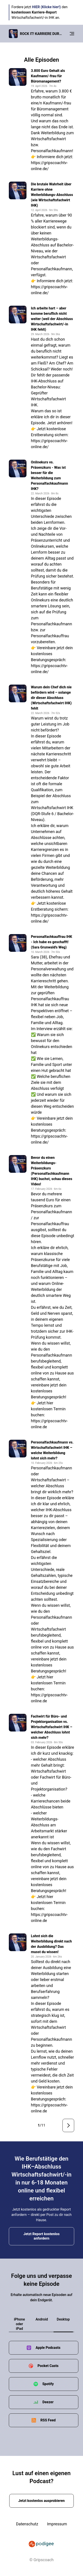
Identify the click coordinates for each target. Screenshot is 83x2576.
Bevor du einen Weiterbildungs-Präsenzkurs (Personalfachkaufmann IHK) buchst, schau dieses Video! (51, 1171)
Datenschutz (27, 2524)
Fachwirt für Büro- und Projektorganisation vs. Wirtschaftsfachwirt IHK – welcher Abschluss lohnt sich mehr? (51, 1727)
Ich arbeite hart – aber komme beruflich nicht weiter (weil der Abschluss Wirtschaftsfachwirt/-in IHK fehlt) (52, 319)
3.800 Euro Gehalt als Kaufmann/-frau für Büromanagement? (48, 76)
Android (42, 2319)
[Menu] (72, 33)
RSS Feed (48, 2420)
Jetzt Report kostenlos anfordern (41, 2236)
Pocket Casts (48, 2366)
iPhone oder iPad (19, 2324)
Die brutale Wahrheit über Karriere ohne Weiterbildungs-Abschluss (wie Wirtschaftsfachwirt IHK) (52, 194)
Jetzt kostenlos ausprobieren (41, 2501)
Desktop (63, 2319)
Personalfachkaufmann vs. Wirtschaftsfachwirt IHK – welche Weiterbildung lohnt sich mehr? (52, 1450)
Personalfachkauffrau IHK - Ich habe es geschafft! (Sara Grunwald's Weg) (51, 942)
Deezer (47, 2402)
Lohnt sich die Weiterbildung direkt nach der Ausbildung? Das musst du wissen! (51, 1944)
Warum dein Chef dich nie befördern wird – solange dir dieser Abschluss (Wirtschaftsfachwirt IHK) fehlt (51, 697)
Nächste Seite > (68, 2125)
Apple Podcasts (48, 2348)
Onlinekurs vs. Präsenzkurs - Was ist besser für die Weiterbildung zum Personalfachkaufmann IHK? (49, 475)
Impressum (57, 2524)
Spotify (48, 2384)
